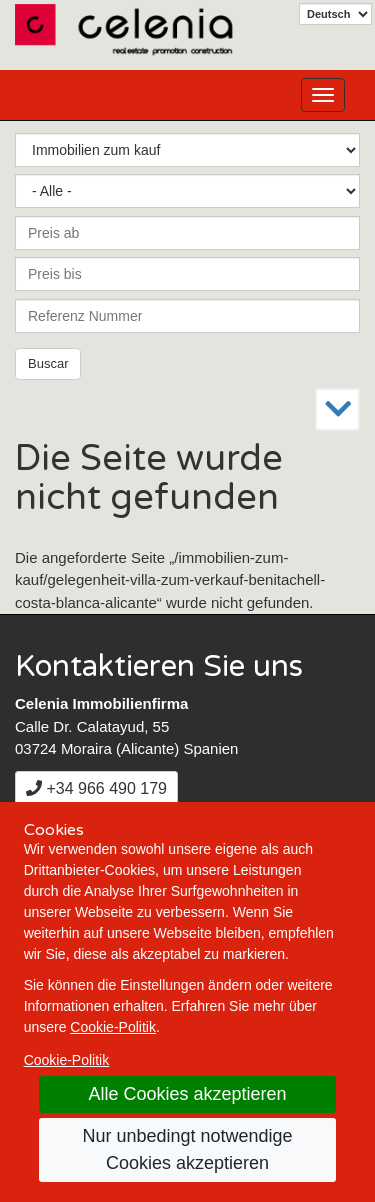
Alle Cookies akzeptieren (187, 1094)
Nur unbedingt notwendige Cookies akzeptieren (187, 1149)
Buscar (48, 363)
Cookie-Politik (113, 1027)
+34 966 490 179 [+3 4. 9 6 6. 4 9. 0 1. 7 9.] (96, 788)
